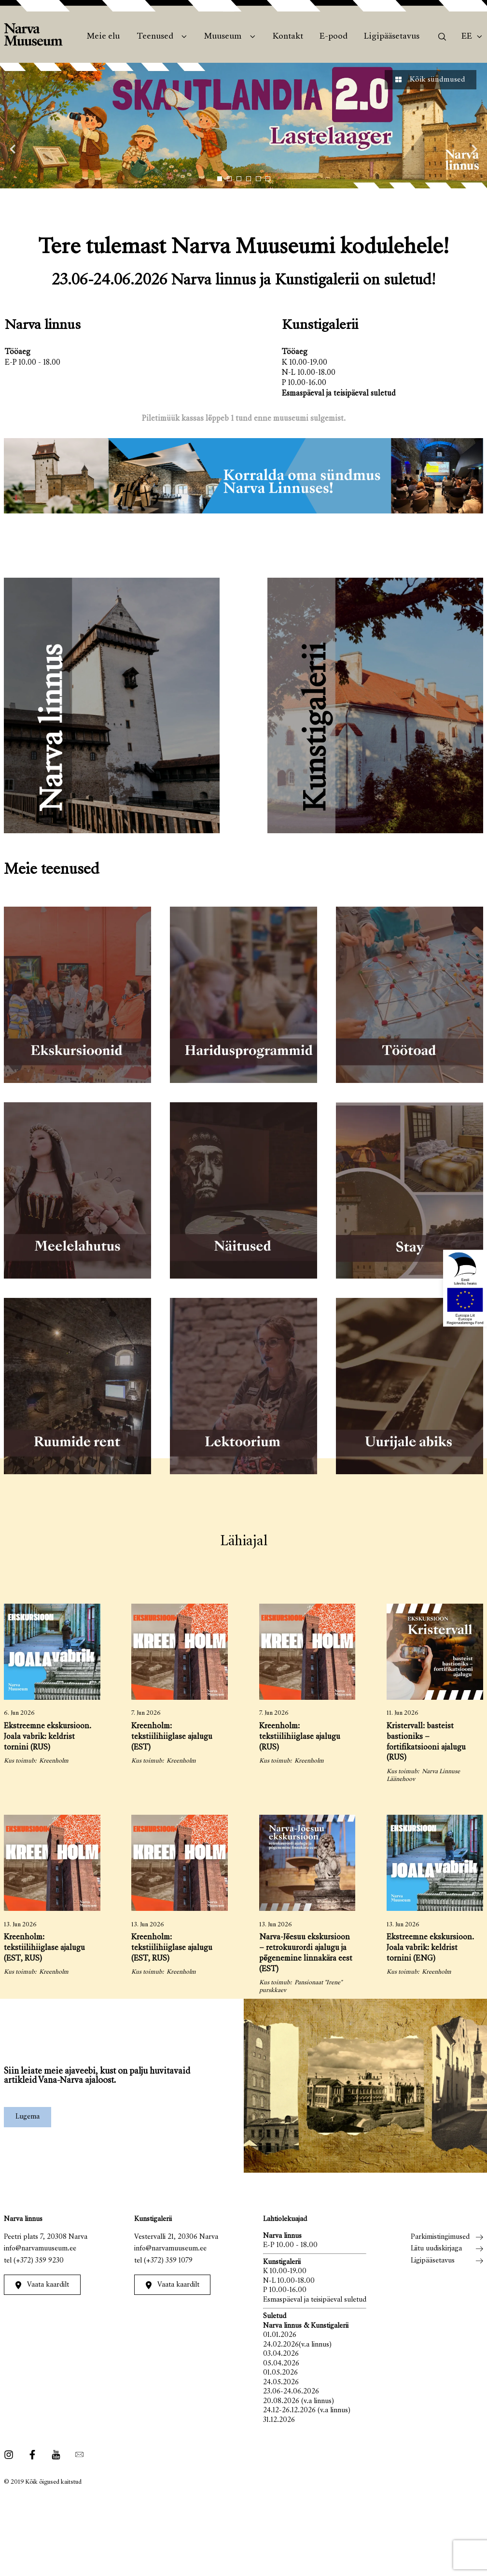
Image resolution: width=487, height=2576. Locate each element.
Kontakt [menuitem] (288, 37)
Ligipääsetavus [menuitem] (391, 37)
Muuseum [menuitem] (222, 37)
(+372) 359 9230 (39, 2261)
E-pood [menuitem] (334, 37)
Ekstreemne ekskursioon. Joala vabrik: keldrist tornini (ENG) (430, 1948)
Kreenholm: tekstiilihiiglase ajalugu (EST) (171, 1737)
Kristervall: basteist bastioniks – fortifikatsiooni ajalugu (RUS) (426, 1742)
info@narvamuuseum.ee (40, 2249)
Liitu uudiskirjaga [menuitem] (436, 2249)
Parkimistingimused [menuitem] (440, 2237)
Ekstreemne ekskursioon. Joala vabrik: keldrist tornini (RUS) (47, 1737)
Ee (466, 37)
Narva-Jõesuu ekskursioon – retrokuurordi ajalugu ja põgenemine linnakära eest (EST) (305, 1953)
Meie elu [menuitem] (103, 37)
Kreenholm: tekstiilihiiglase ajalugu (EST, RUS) (44, 1948)
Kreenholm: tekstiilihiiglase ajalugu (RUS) (299, 1737)
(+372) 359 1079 (168, 2261)
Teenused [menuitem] (155, 37)
